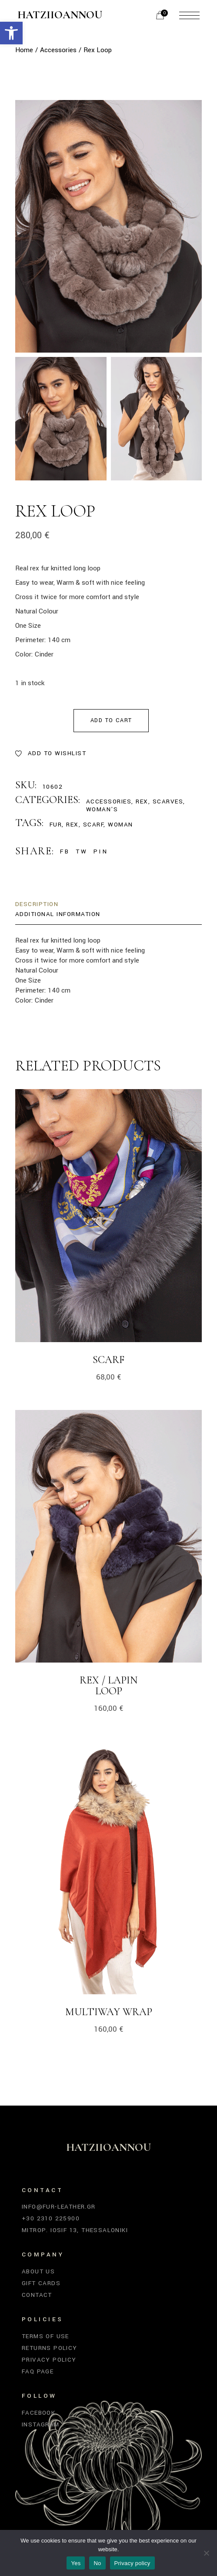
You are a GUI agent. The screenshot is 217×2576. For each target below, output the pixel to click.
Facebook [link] (38, 2413)
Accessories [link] (109, 801)
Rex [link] (142, 801)
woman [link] (120, 824)
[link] (11, 33)
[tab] (37, 905)
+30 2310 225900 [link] (51, 2218)
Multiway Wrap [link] (108, 2012)
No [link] (97, 2563)
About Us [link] (38, 2271)
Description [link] (37, 904)
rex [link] (72, 824)
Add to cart (111, 720)
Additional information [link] (57, 914)
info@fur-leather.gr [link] (59, 2207)
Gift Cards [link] (41, 2283)
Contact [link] (37, 2295)
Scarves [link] (168, 801)
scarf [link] (93, 824)
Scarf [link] (108, 1359)
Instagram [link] (41, 2424)
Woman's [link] (102, 809)
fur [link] (56, 824)
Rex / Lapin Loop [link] (108, 1685)
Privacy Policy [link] (49, 2360)
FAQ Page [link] (37, 2371)
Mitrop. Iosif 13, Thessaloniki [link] (75, 2230)
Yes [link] (75, 2563)
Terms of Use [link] (45, 2336)
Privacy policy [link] (132, 2563)
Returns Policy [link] (49, 2348)
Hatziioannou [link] (59, 15)
